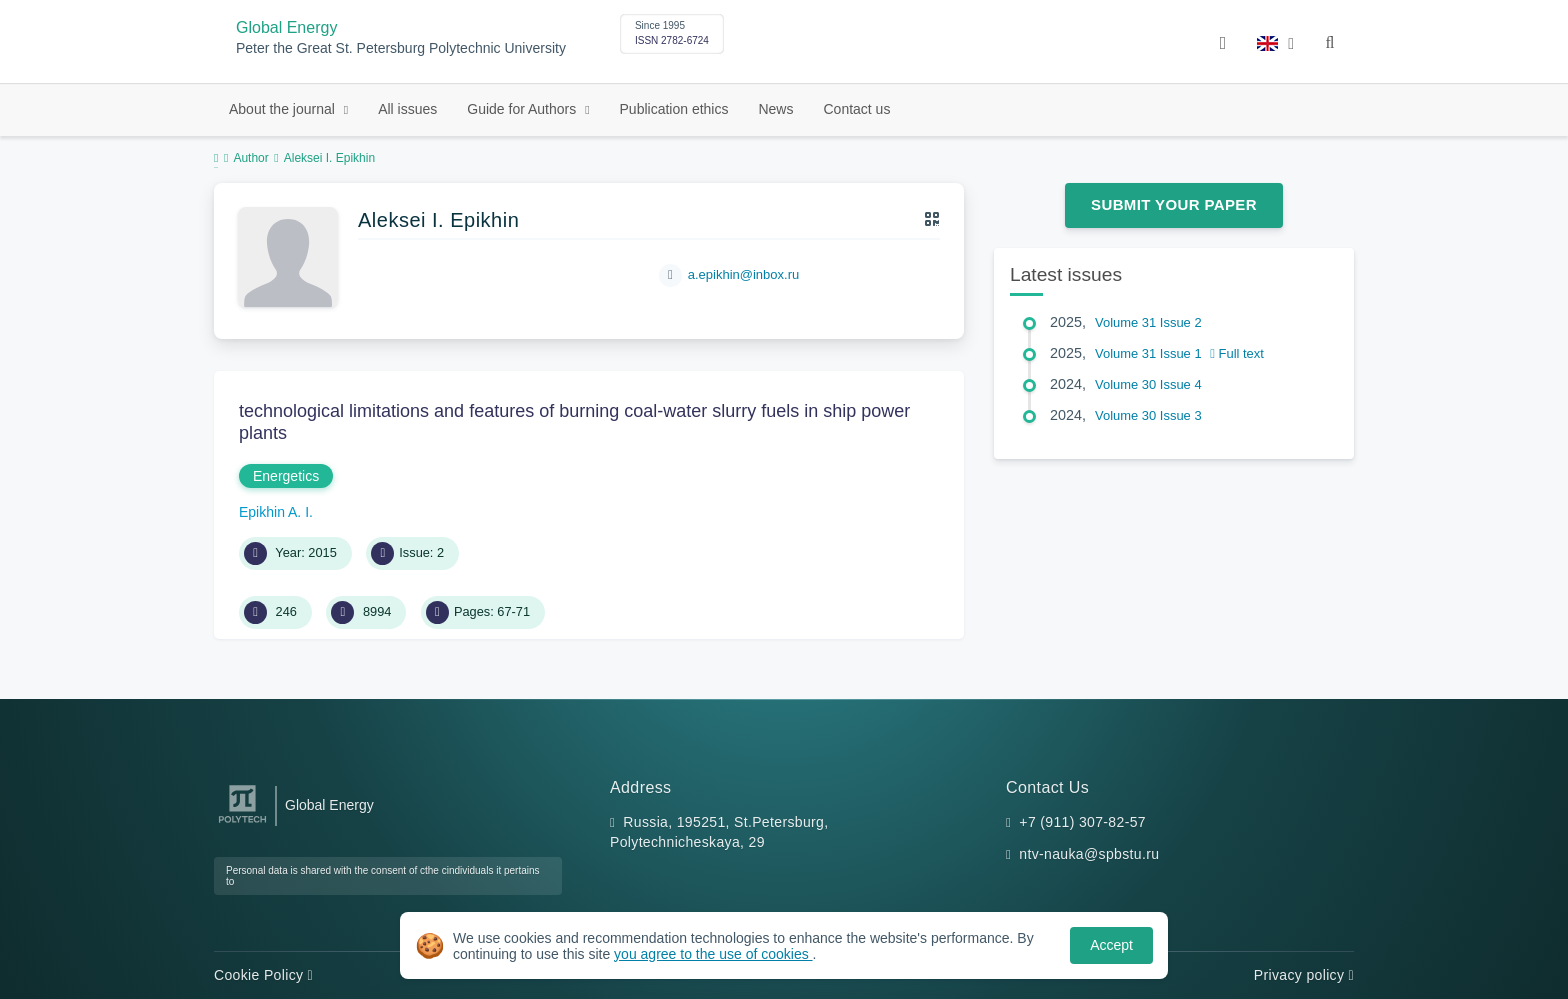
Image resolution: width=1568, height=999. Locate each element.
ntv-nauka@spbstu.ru (1089, 854)
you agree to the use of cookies (713, 954)
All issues (407, 109)
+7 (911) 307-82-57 (1082, 822)
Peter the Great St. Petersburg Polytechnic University (401, 48)
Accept (1111, 945)
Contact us (856, 109)
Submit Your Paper (1174, 204)
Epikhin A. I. (276, 512)
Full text (1237, 353)
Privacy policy (1304, 975)
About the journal (284, 109)
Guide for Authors (523, 109)
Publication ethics (674, 109)
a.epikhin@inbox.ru (743, 274)
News (775, 109)
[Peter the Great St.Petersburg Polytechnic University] (242, 823)
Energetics (286, 476)
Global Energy (286, 27)
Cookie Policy (263, 975)
